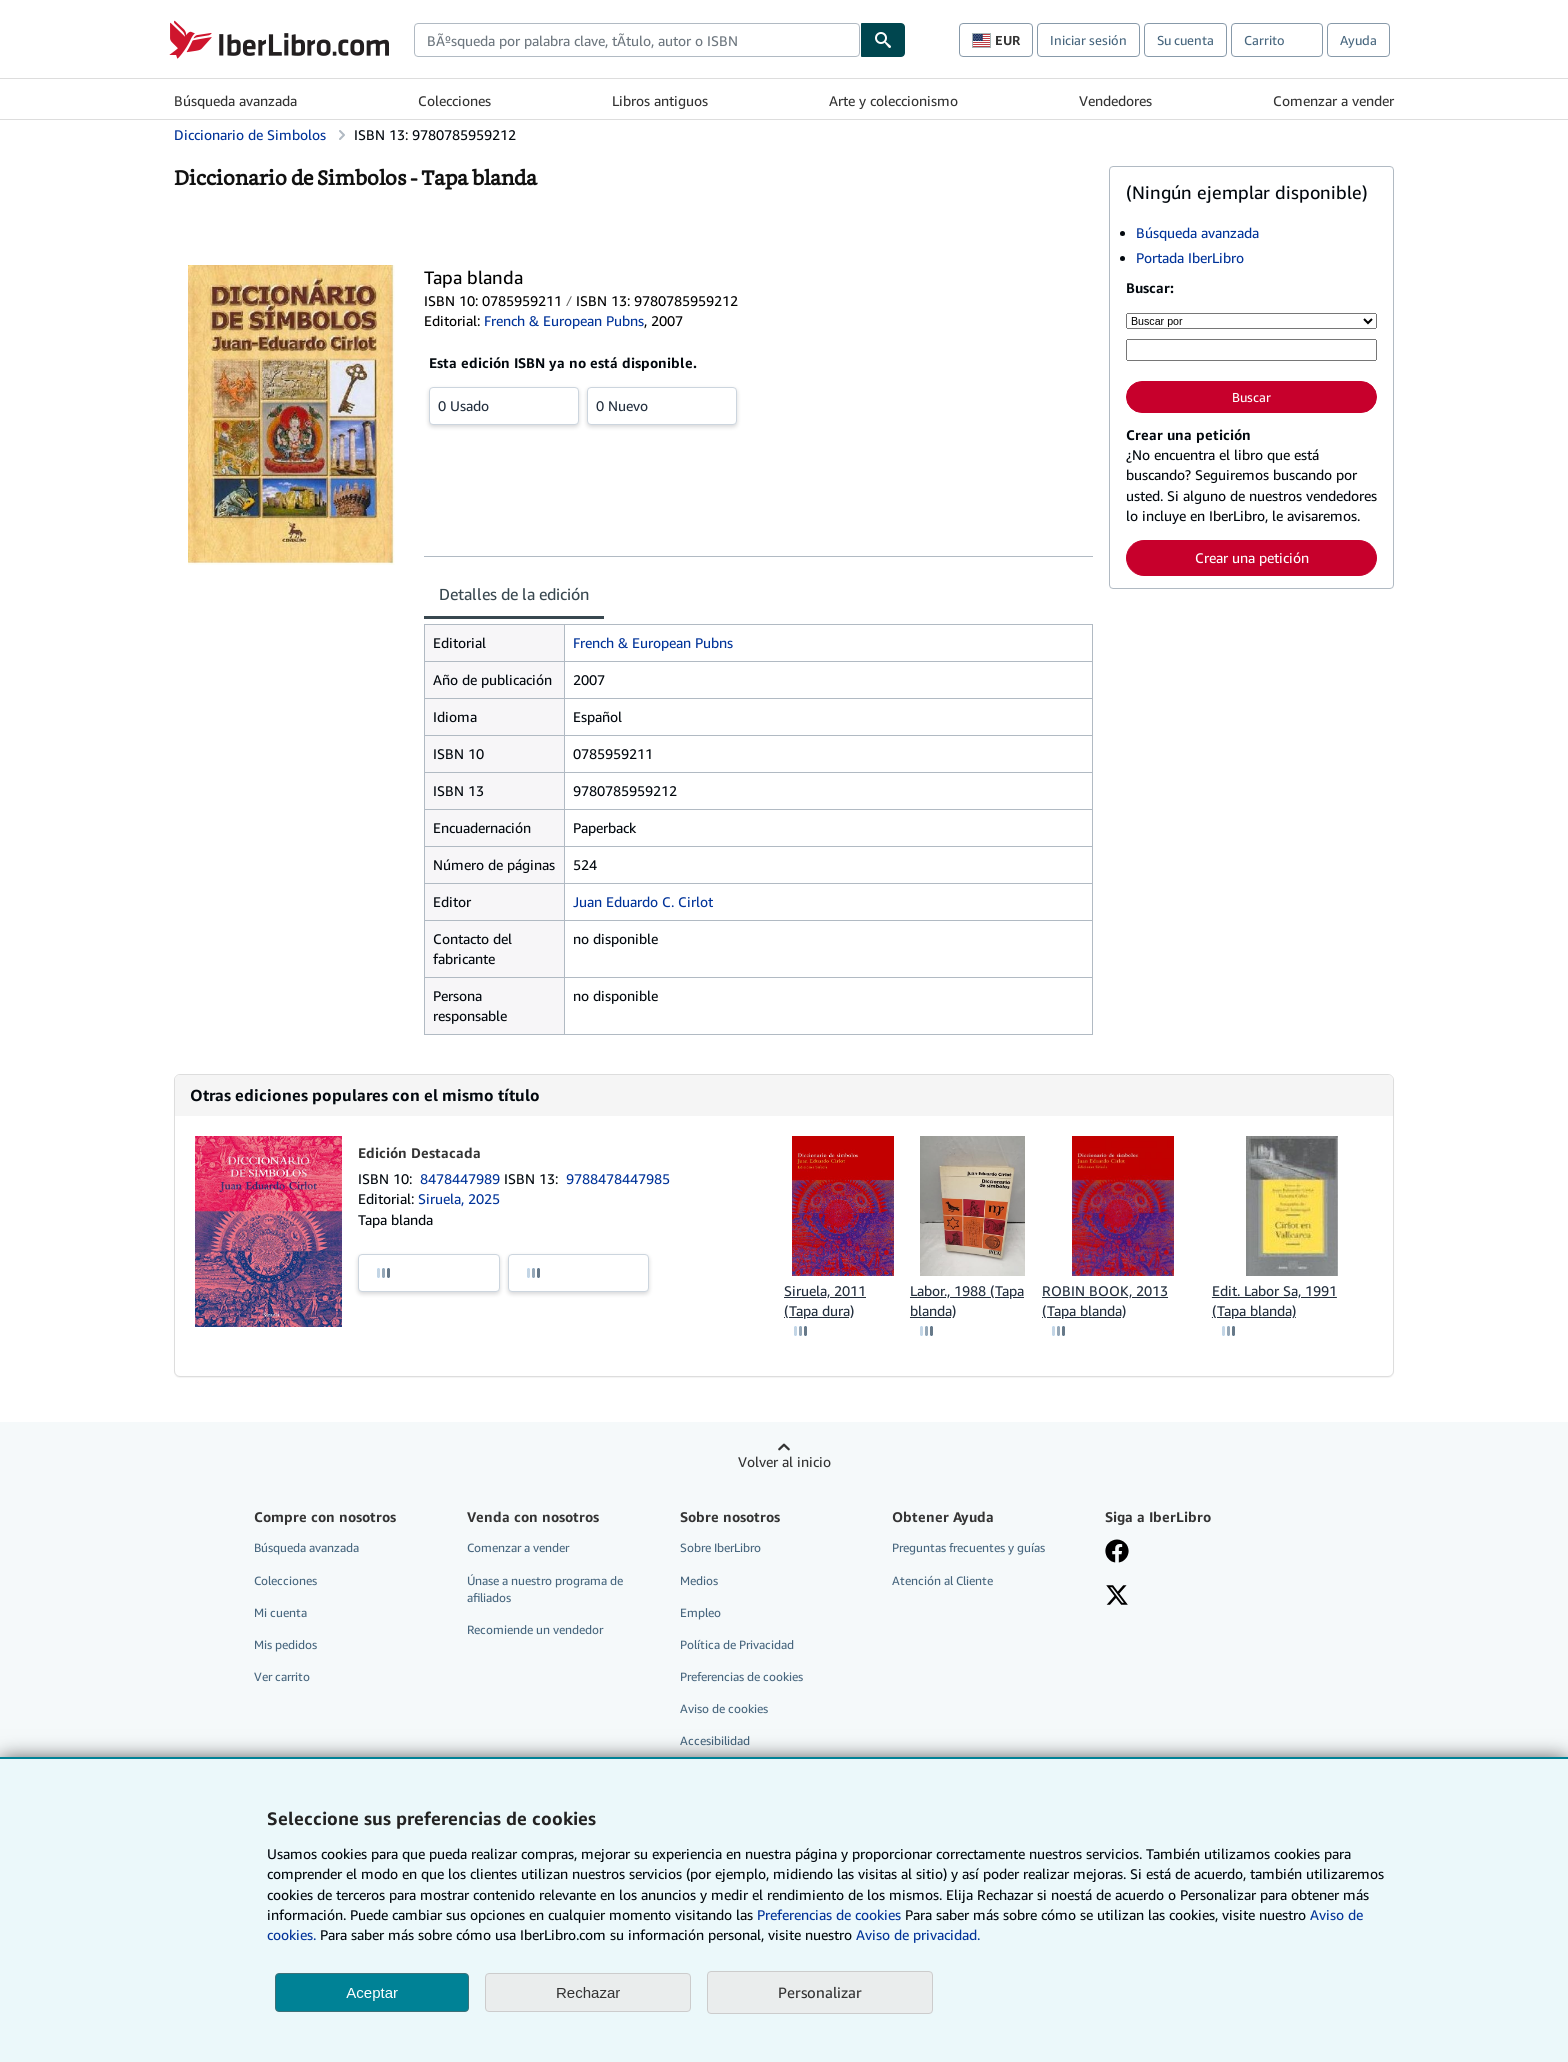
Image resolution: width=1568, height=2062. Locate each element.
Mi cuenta (280, 1612)
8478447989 (462, 1178)
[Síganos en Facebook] (1117, 1553)
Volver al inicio (784, 1461)
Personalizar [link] (820, 1992)
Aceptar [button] (372, 1992)
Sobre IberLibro (720, 1547)
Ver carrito (282, 1676)
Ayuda (1358, 40)
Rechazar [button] (588, 1992)
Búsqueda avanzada (235, 100)
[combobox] (637, 40)
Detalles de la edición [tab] (514, 594)
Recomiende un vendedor (535, 1629)
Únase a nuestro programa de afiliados (545, 1589)
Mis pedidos (285, 1644)
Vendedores (1115, 100)
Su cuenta (1185, 40)
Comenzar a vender (1333, 100)
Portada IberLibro (1190, 257)
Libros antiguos (660, 100)
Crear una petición (1252, 557)
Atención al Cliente (942, 1580)
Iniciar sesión (1088, 40)
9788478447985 (618, 1178)
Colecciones (454, 100)
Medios (699, 1580)
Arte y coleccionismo (893, 100)
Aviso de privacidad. (918, 1934)
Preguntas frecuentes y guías (968, 1547)
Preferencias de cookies (829, 1914)
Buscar (1251, 397)
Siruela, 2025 (459, 1198)
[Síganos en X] (1117, 1597)
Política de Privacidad (737, 1644)
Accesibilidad (715, 1740)
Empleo (700, 1612)
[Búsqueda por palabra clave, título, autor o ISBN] (1251, 350)
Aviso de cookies (724, 1708)
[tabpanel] (758, 829)
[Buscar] (883, 40)
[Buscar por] (1251, 321)
